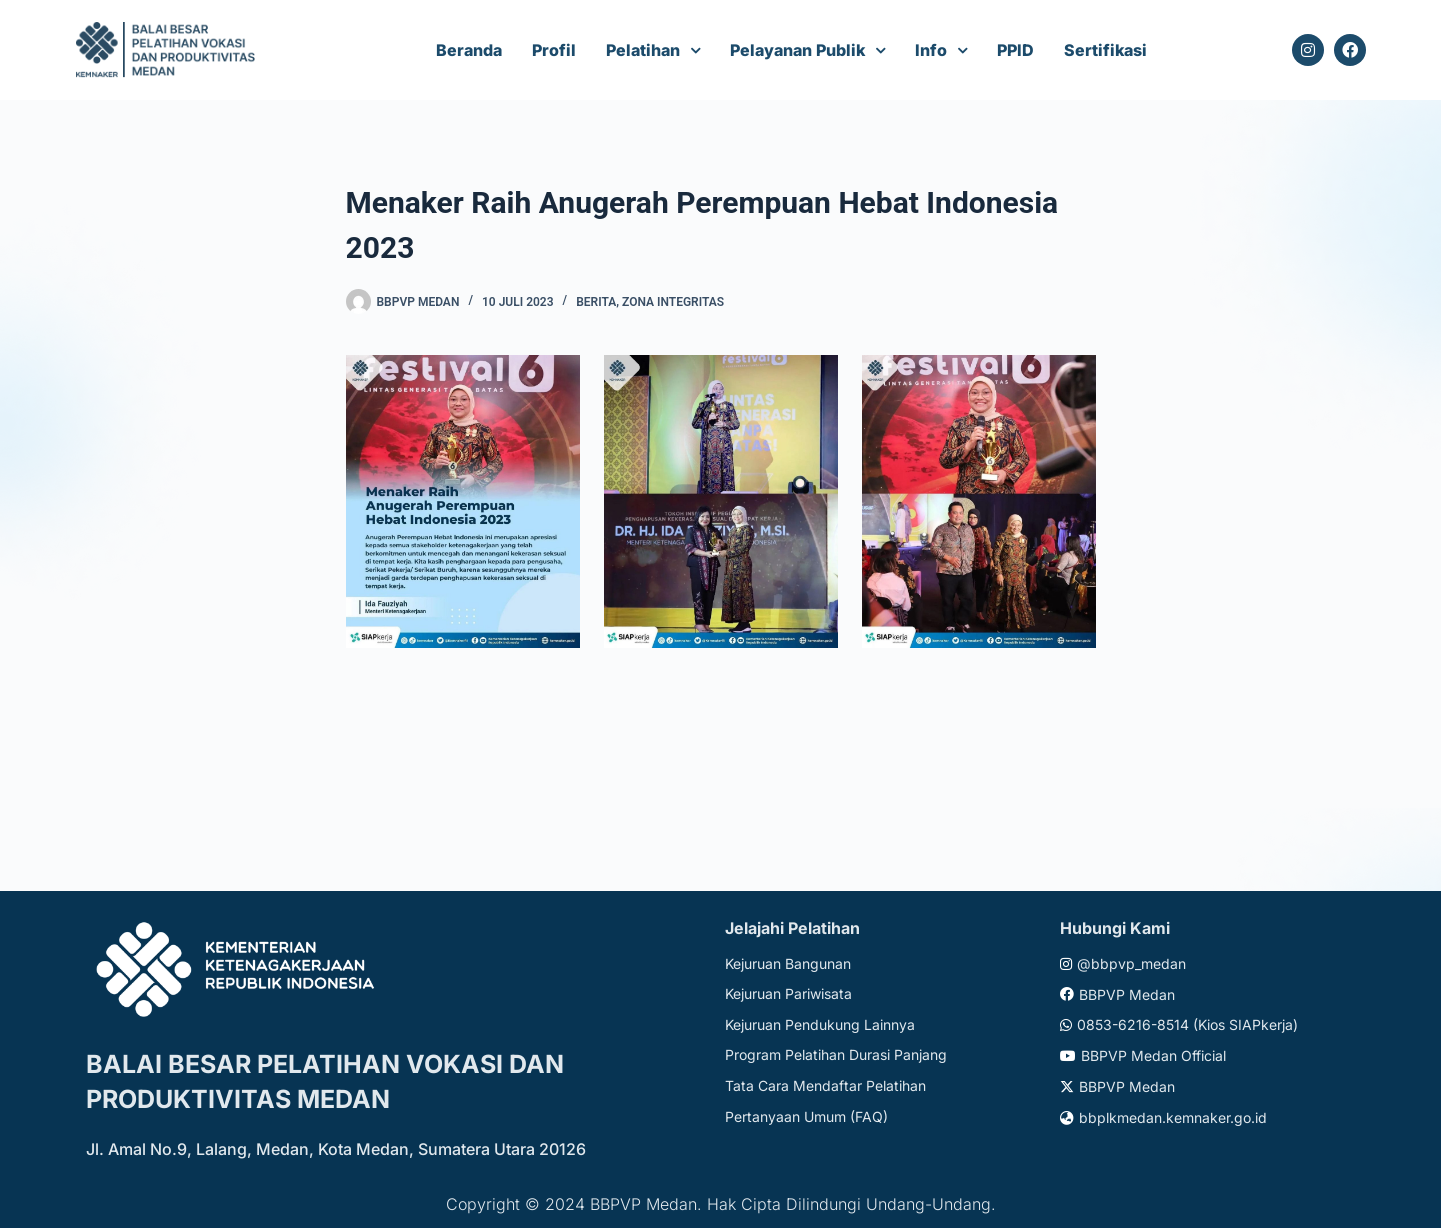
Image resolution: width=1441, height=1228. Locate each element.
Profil (554, 50)
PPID (1015, 50)
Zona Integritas (673, 302)
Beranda (469, 50)
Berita (596, 302)
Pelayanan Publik (797, 50)
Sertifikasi (1105, 50)
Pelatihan (643, 50)
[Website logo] (168, 50)
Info (931, 50)
